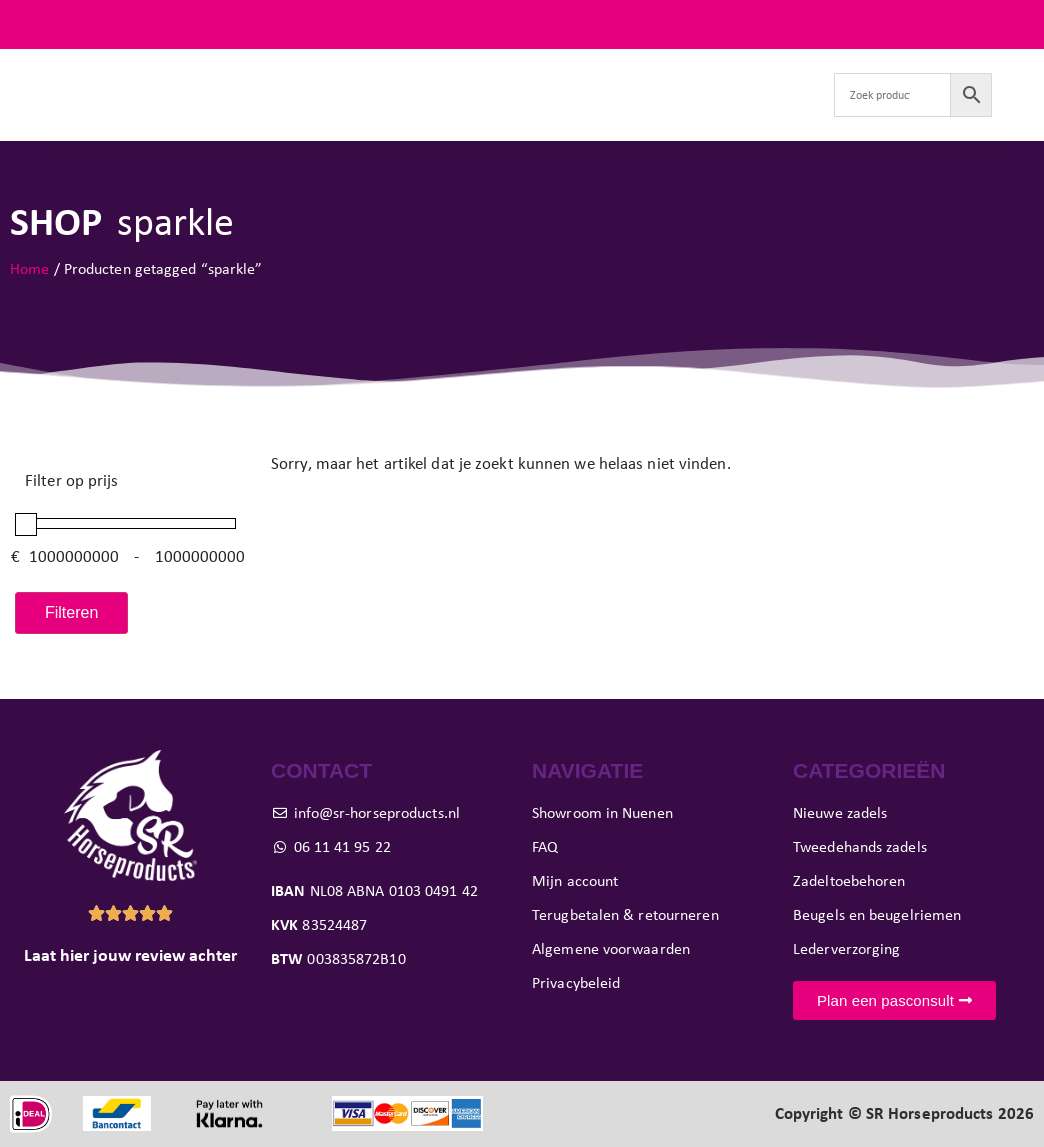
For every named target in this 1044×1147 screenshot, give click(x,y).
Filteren (71, 612)
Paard (437, 71)
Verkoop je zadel (748, 71)
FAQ (1018, 24)
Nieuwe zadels (166, 71)
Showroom (629, 71)
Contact (460, 117)
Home (29, 268)
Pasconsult (529, 71)
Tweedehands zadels (311, 71)
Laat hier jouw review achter (130, 955)
